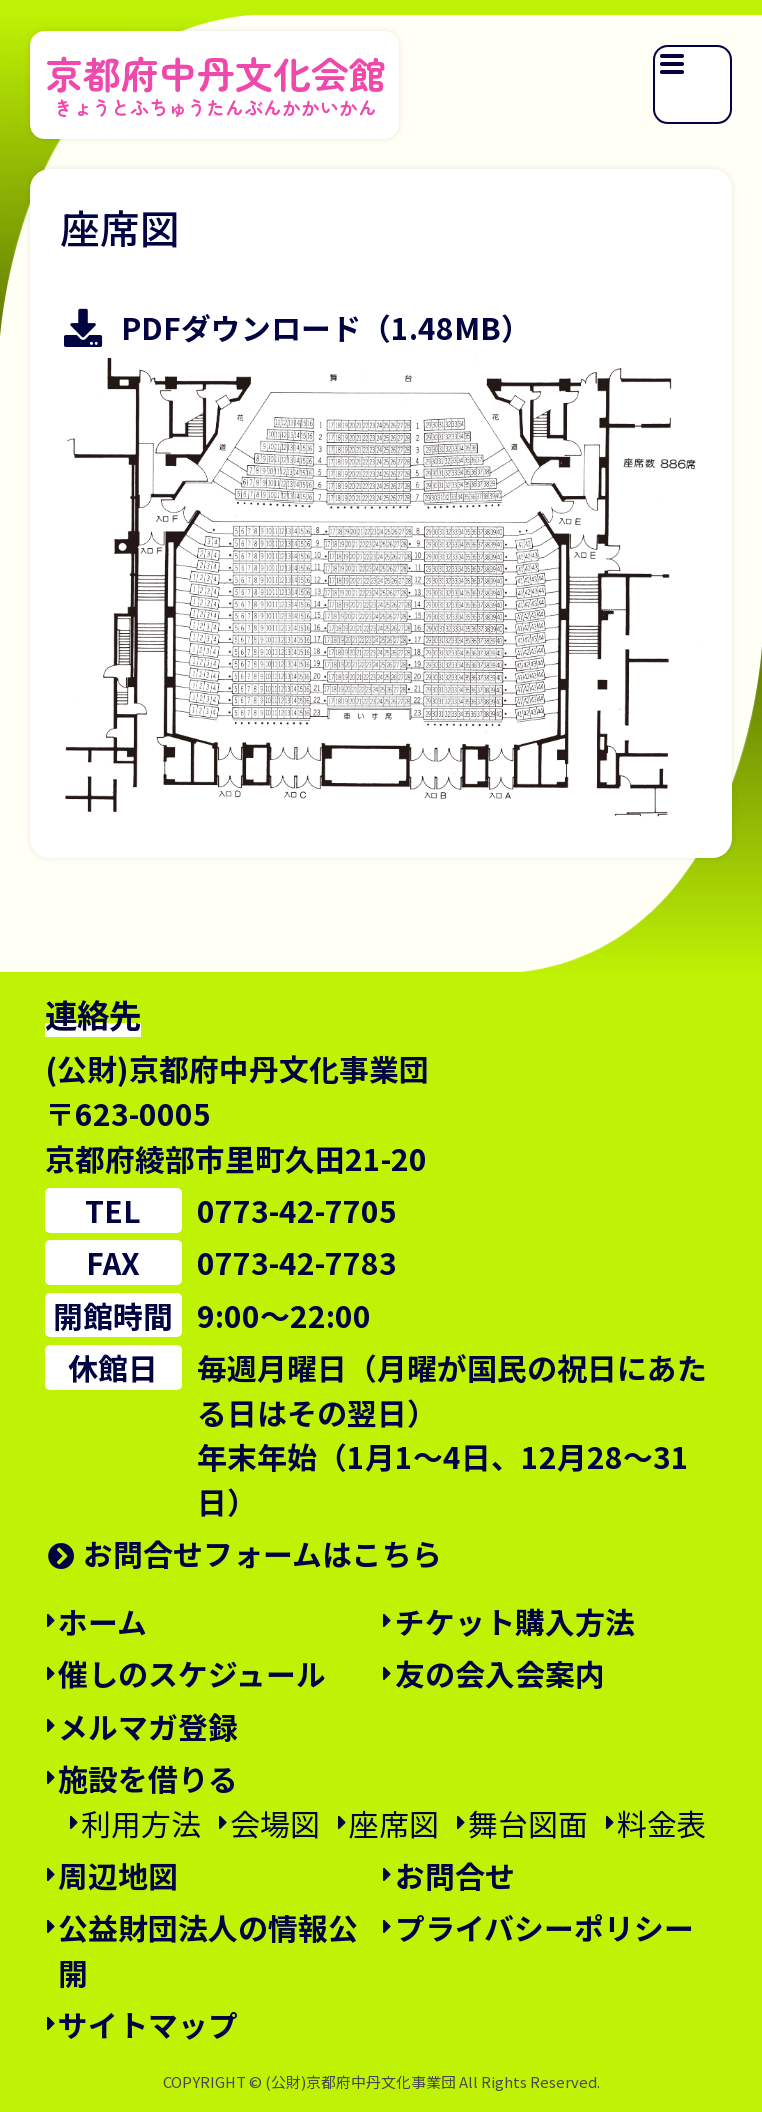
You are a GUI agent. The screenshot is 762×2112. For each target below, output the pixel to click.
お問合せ (455, 1875)
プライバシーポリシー (544, 1927)
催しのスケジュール (192, 1673)
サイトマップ (148, 2024)
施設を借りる (148, 1778)
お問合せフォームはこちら (262, 1553)
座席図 (394, 1823)
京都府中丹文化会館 (216, 81)
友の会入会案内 (500, 1673)
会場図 (275, 1823)
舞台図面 (528, 1823)
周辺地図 (118, 1875)
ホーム (102, 1621)
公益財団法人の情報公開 (208, 1949)
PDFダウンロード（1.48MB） (326, 327)
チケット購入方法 (515, 1621)
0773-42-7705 (297, 1210)
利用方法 (141, 1823)
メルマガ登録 (148, 1726)
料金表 (662, 1823)
